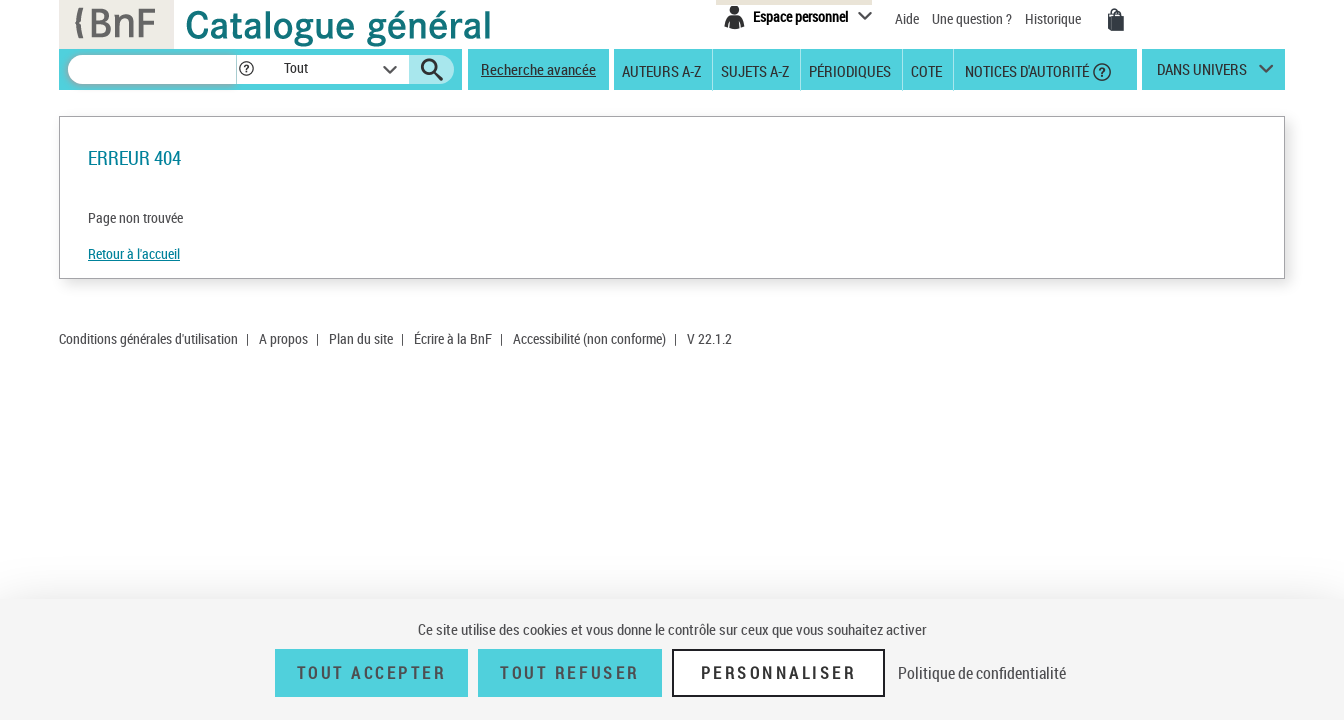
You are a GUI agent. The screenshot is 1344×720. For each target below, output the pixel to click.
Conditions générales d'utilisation (148, 338)
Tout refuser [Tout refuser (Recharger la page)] (569, 673)
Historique (1054, 18)
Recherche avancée (538, 69)
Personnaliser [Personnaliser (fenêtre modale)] (779, 673)
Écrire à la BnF (453, 338)
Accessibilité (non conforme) (589, 338)
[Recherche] (152, 69)
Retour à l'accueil (134, 253)
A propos (283, 338)
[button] (246, 69)
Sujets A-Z (755, 70)
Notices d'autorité (1025, 70)
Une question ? (972, 18)
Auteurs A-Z (661, 70)
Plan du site (361, 338)
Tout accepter (372, 673)
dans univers (1202, 74)
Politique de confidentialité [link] (982, 673)
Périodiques (850, 70)
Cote (926, 70)
